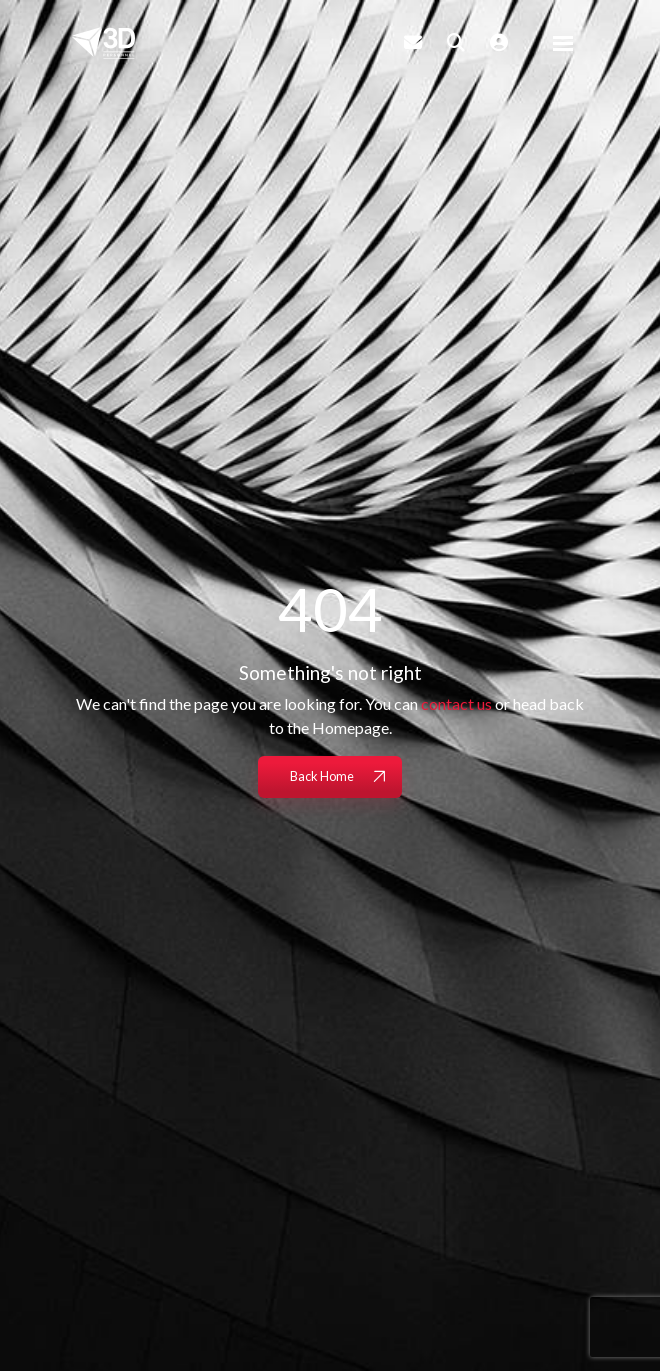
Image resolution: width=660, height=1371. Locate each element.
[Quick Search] (456, 42)
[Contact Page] (413, 42)
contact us (456, 703)
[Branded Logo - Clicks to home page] (103, 43)
